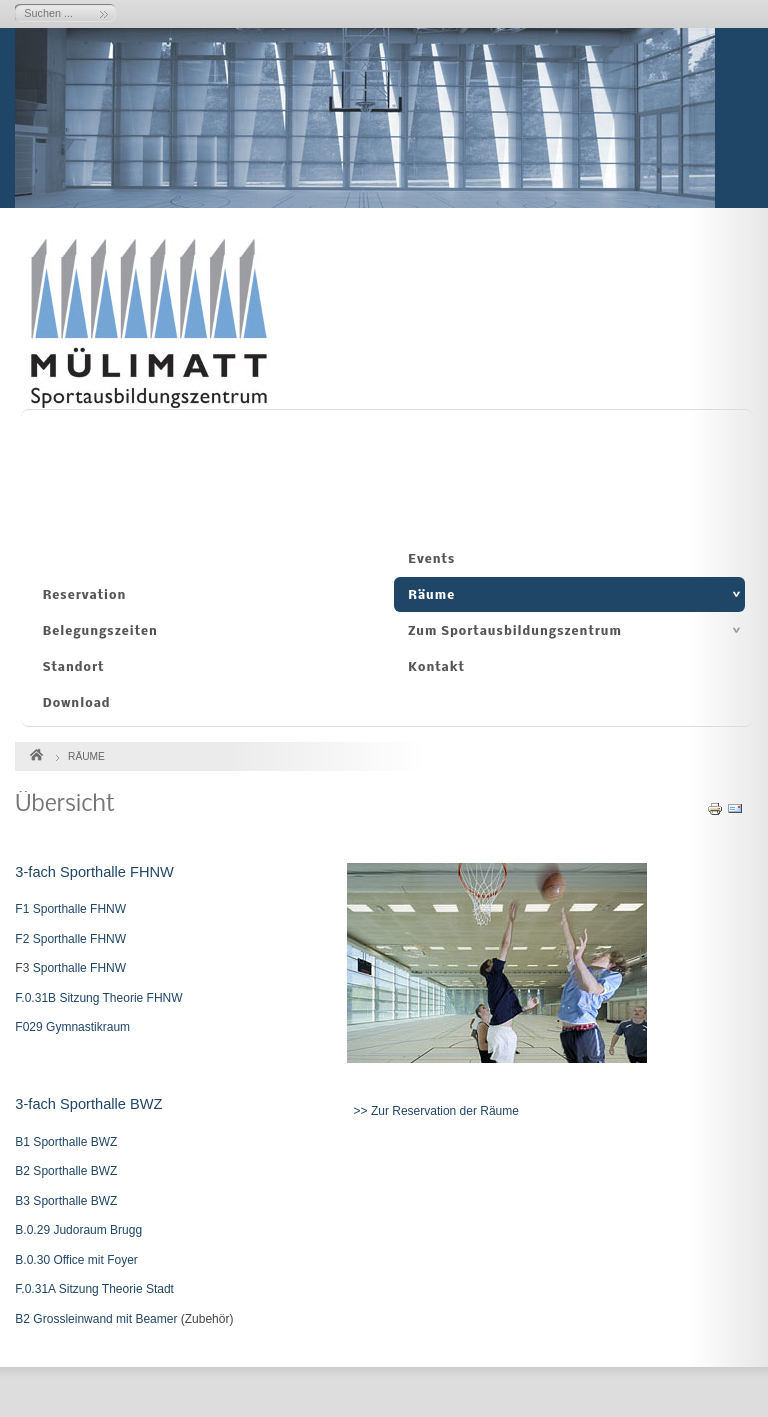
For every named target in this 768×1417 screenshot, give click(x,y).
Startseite (36, 752)
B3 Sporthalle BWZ (66, 1201)
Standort (74, 667)
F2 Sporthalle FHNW (70, 939)
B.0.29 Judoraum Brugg (78, 1230)
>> (354, 1111)
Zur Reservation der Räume (445, 1111)
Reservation (85, 595)
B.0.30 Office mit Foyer (76, 1260)
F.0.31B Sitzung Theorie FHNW (98, 998)
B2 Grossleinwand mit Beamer (96, 1319)
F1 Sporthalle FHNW (70, 909)
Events (431, 559)
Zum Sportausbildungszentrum (515, 631)
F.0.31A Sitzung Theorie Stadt (94, 1289)
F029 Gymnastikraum (72, 1027)
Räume (431, 595)
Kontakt (436, 667)
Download (77, 703)
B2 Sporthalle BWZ (66, 1171)
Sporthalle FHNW (77, 968)
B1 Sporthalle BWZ (66, 1142)
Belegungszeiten (100, 631)
